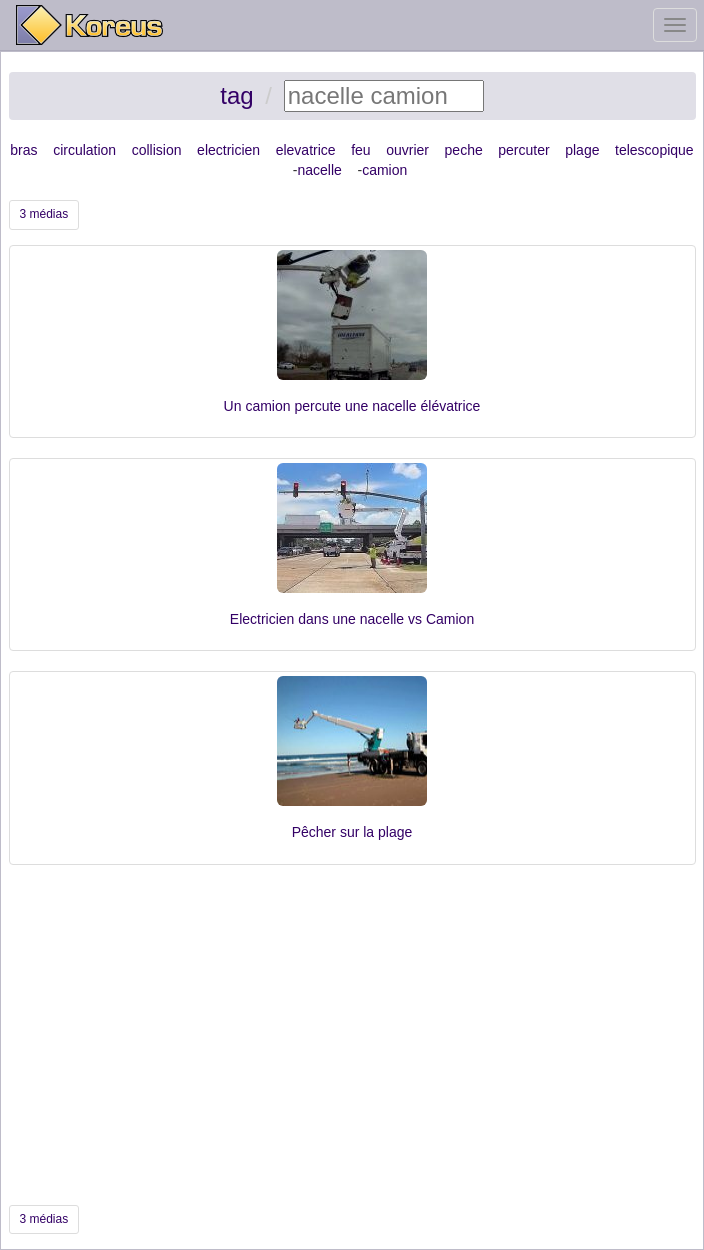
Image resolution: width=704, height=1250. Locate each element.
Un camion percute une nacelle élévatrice (352, 406)
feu (360, 150)
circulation (84, 150)
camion (384, 170)
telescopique (654, 150)
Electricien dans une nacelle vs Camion (352, 619)
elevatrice (306, 150)
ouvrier (407, 150)
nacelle (320, 170)
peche (464, 150)
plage (582, 150)
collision (157, 150)
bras (23, 150)
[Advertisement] (352, 1035)
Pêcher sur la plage (352, 832)
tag (236, 95)
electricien (228, 150)
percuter (523, 150)
